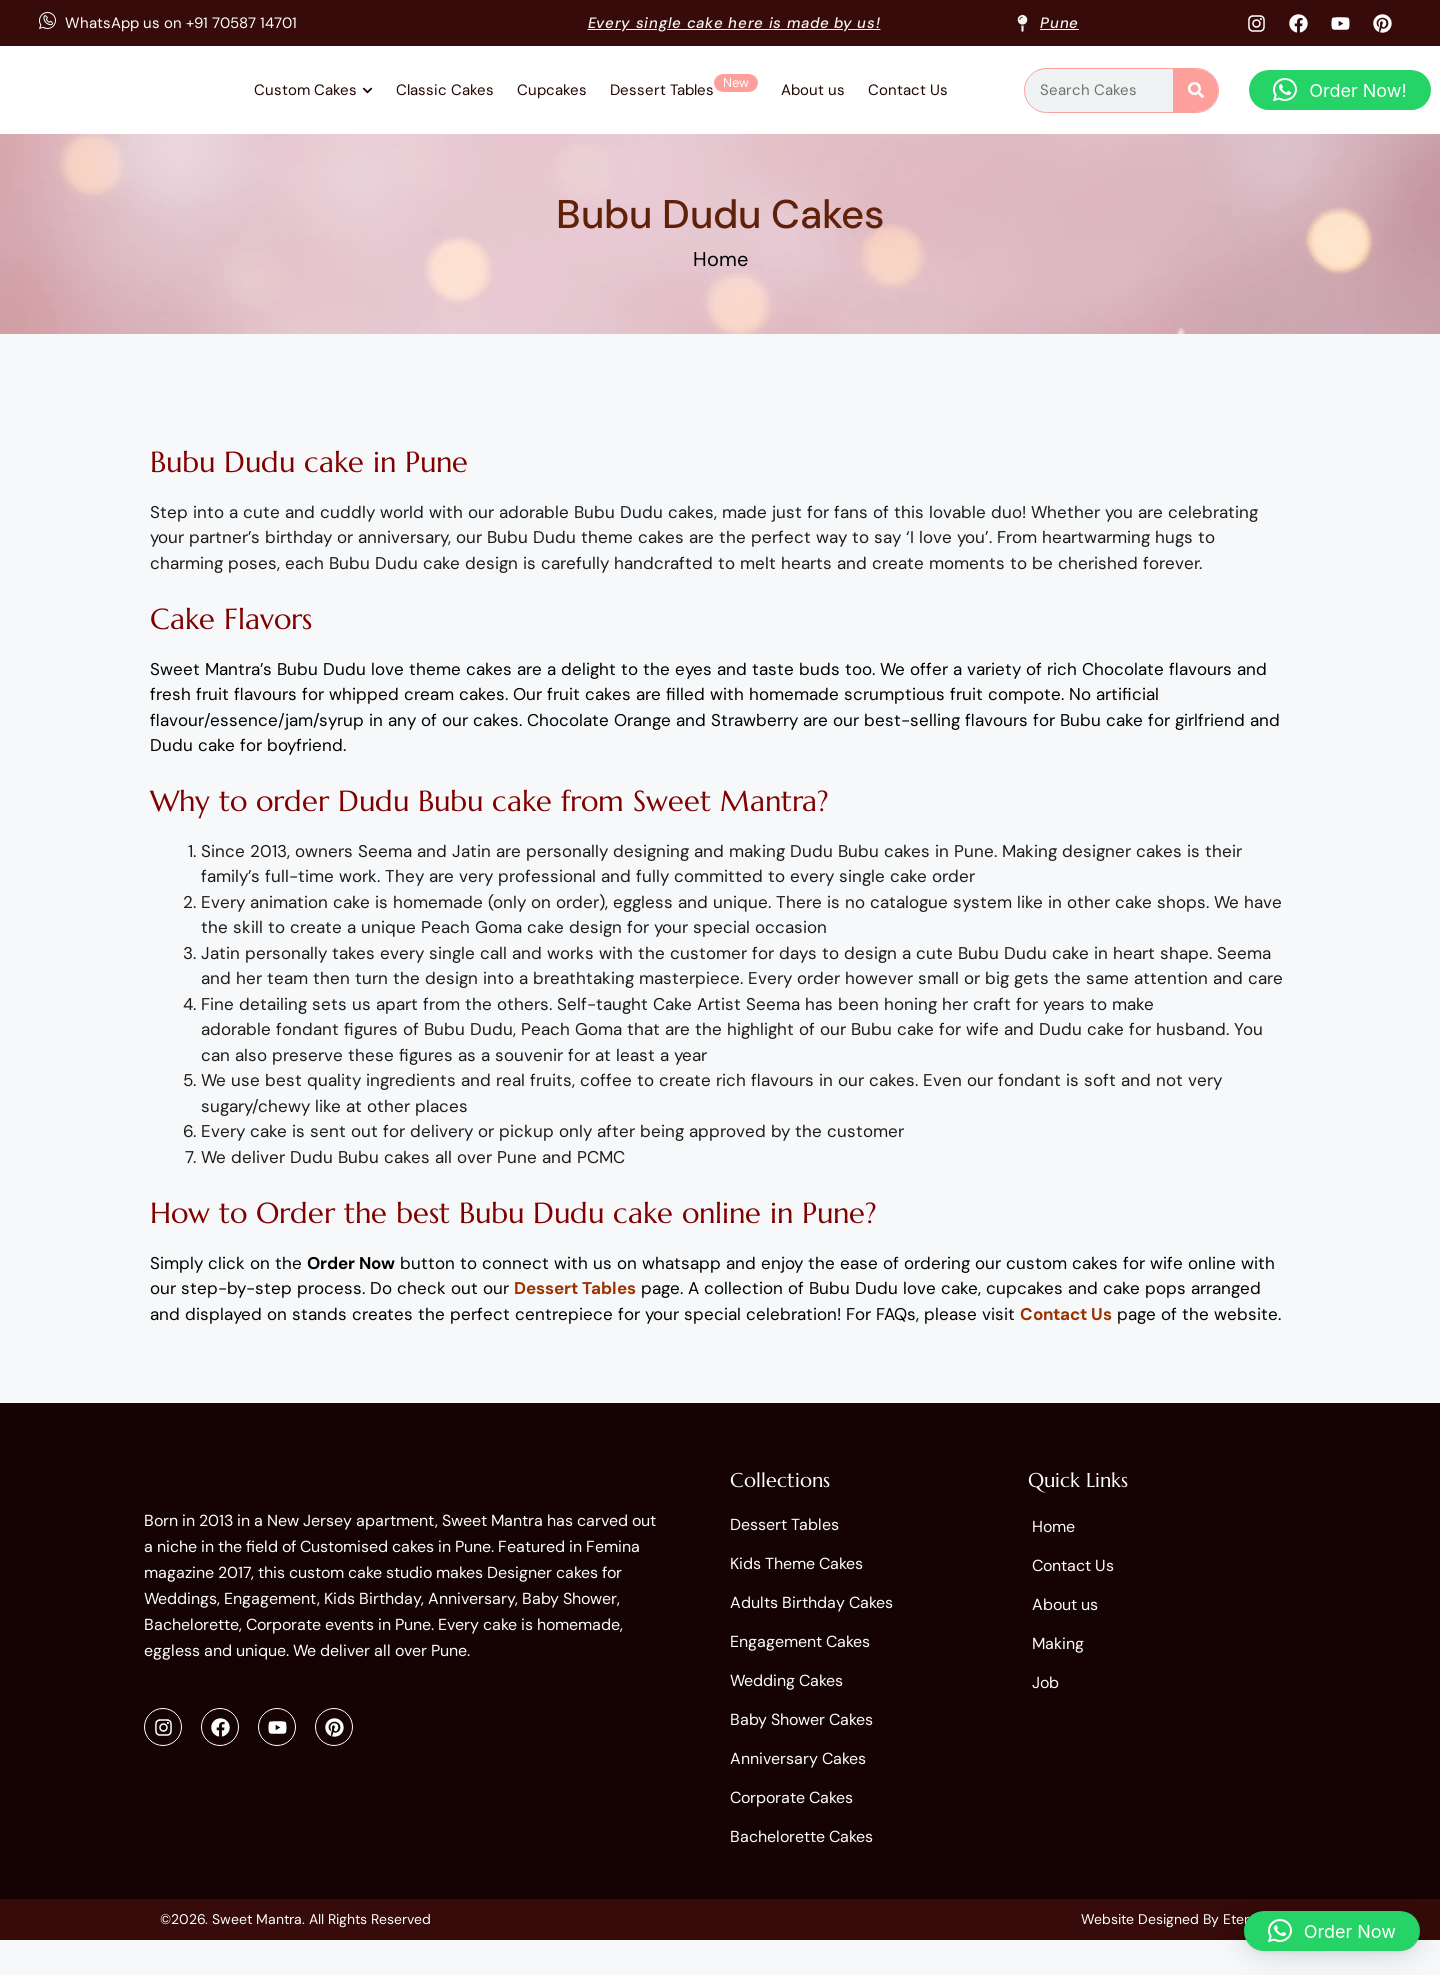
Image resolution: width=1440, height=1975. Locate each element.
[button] (1340, 98)
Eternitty (1250, 1954)
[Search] (1195, 98)
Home (720, 275)
